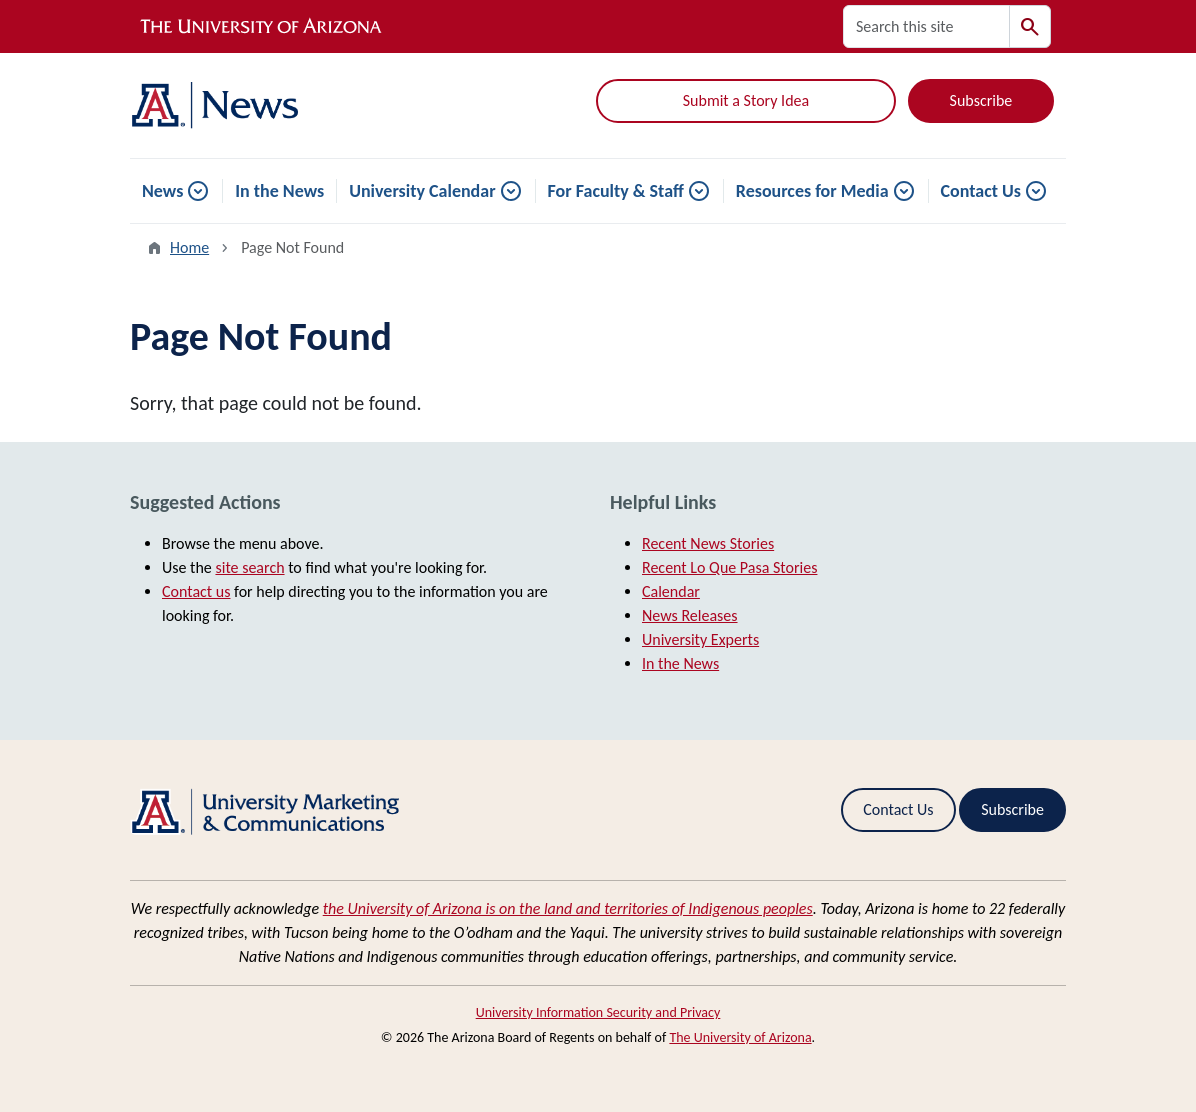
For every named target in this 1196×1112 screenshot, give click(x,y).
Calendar (671, 591)
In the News (279, 191)
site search (249, 567)
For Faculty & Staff (616, 191)
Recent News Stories (708, 543)
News (162, 191)
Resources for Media (812, 191)
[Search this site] (926, 26)
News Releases (690, 615)
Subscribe (981, 100)
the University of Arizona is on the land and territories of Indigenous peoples (568, 908)
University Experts (700, 639)
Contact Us (981, 191)
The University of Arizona (740, 1037)
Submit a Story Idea (746, 100)
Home (189, 247)
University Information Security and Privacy (598, 1012)
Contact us (196, 591)
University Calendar (422, 191)
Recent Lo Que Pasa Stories (729, 567)
